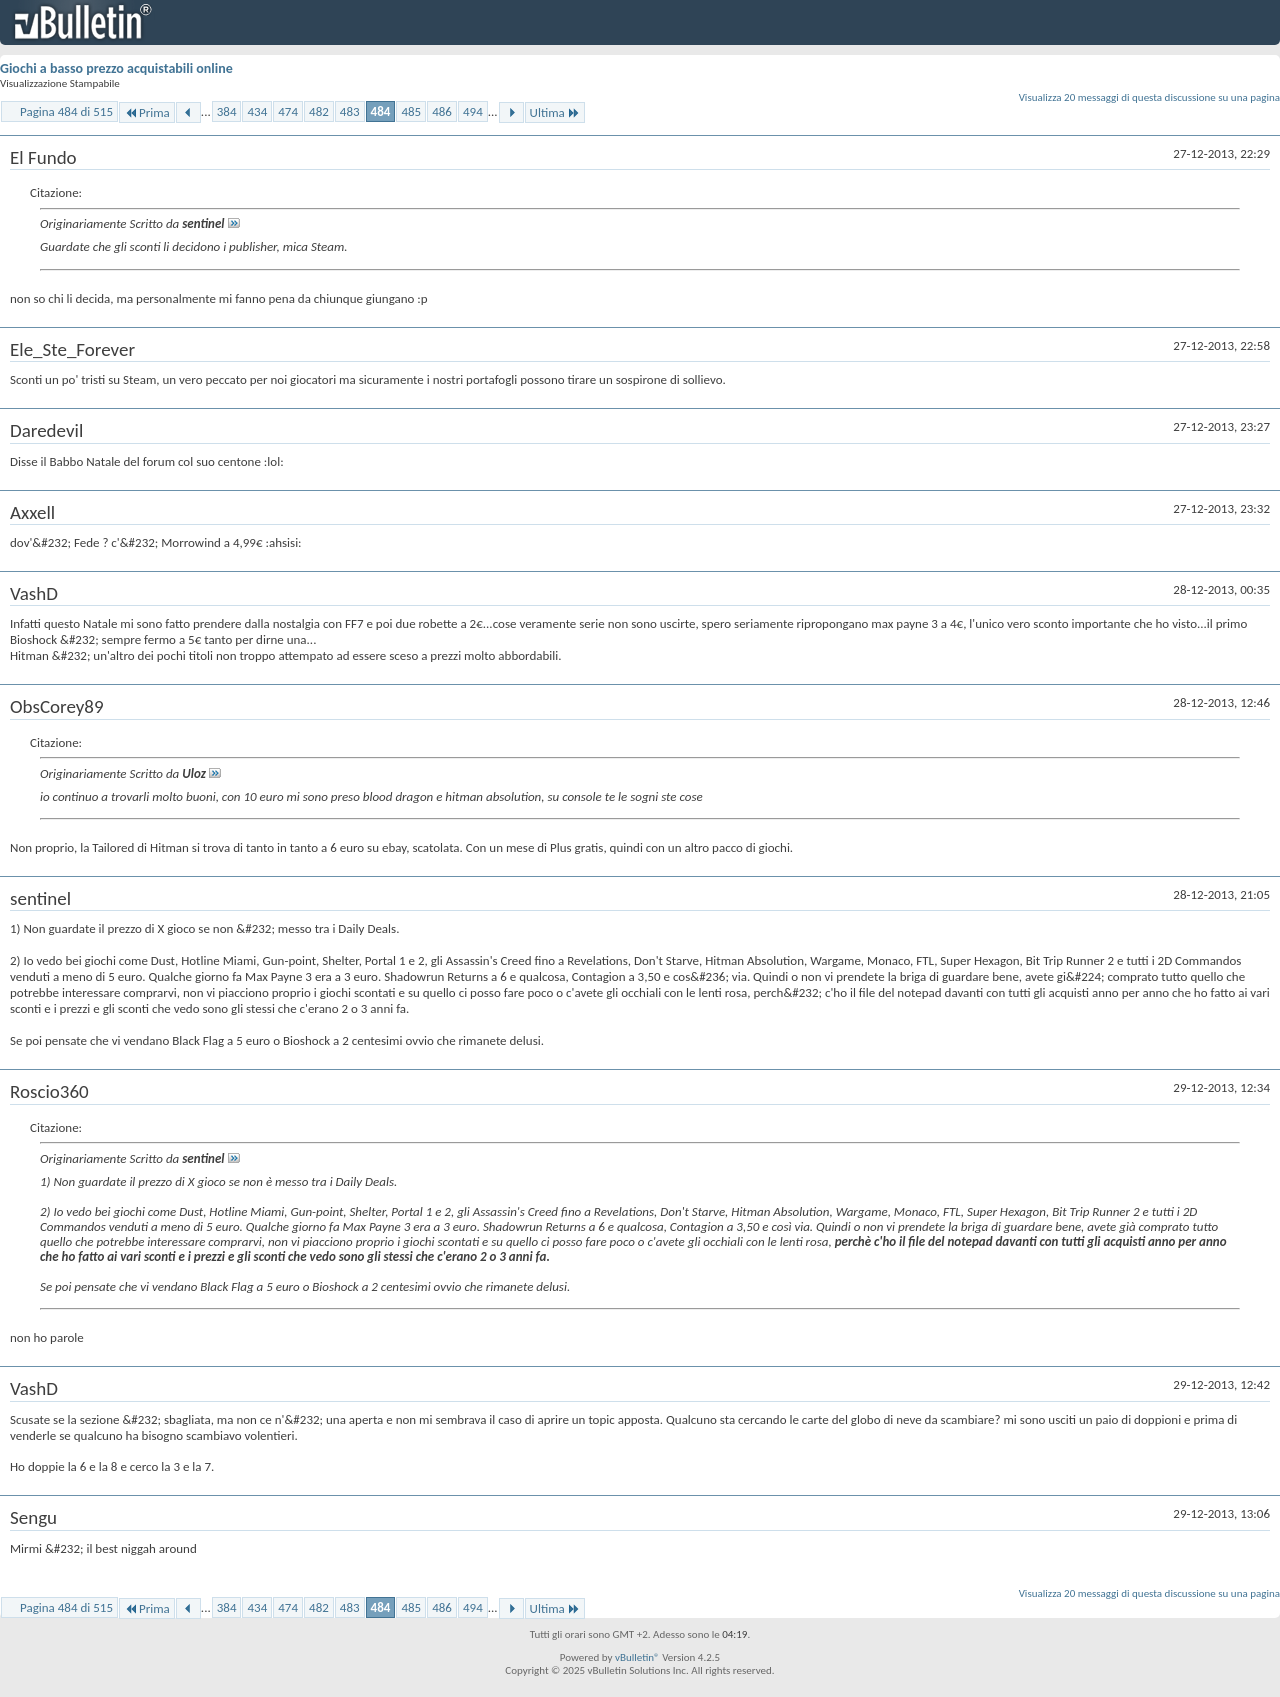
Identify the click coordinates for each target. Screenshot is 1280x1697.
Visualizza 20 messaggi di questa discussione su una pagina (1149, 97)
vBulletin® (637, 1657)
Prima (147, 112)
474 (288, 111)
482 (319, 111)
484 (381, 111)
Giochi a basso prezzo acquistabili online (116, 68)
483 (350, 111)
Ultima (555, 112)
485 (411, 111)
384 (227, 111)
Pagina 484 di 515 (66, 111)
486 (442, 111)
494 (473, 111)
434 (257, 111)
